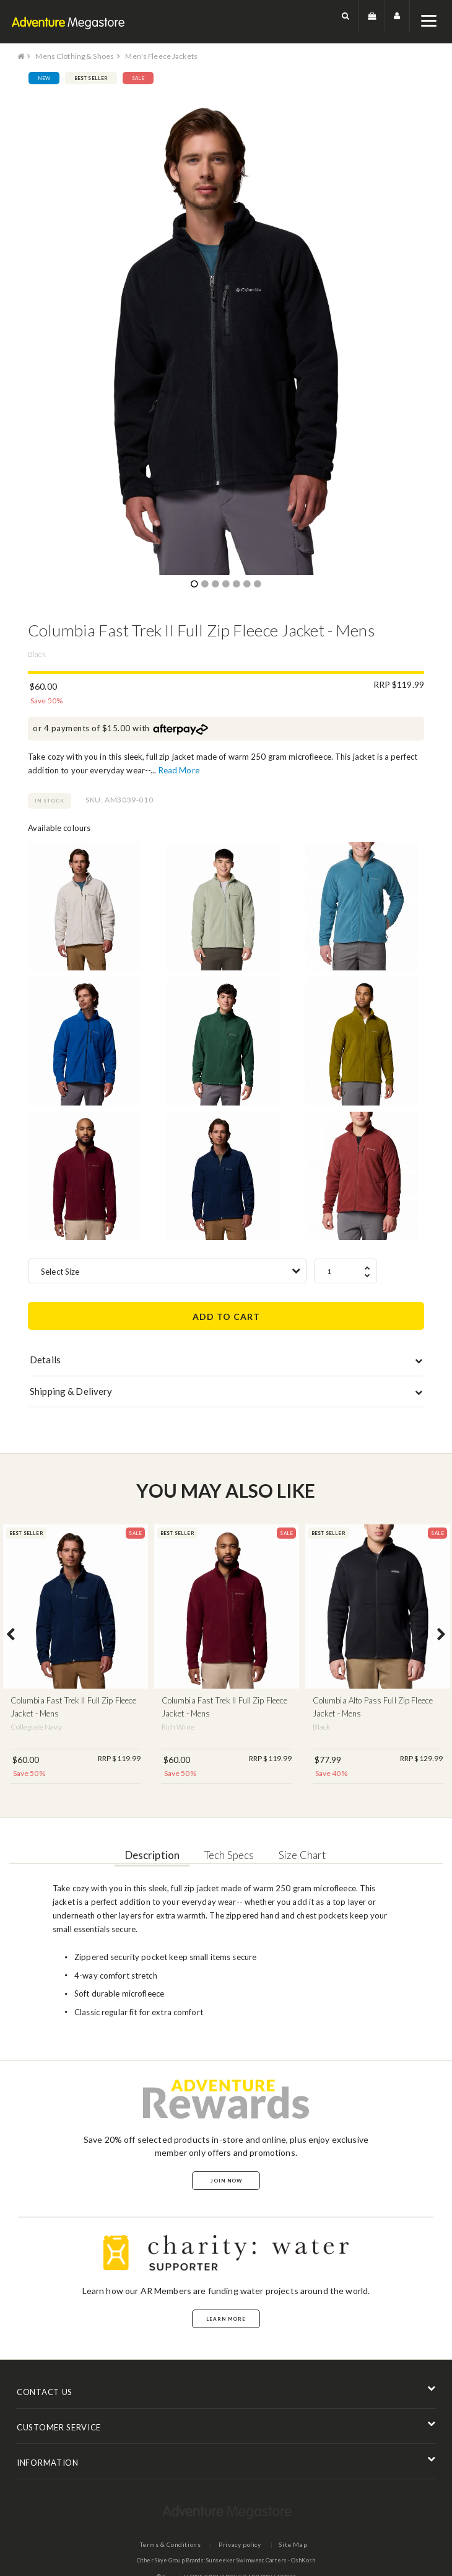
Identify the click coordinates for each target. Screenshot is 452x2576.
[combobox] (167, 1271)
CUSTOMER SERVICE (59, 2428)
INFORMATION (48, 2464)
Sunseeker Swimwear (234, 2561)
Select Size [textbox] (60, 1272)
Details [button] (45, 1359)
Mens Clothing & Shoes (78, 56)
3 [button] (215, 585)
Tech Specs (229, 1856)
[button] (346, 21)
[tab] (226, 1362)
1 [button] (194, 585)
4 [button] (225, 585)
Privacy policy (238, 2545)
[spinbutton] (345, 1271)
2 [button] (204, 585)
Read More (179, 770)
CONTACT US (44, 2393)
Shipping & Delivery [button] (71, 1391)
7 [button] (257, 585)
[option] (226, 330)
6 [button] (246, 585)
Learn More (226, 2320)
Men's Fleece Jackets (170, 56)
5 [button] (236, 585)
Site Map (295, 2545)
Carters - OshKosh (290, 2561)
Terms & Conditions (163, 2545)
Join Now (226, 2182)
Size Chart (316, 1856)
